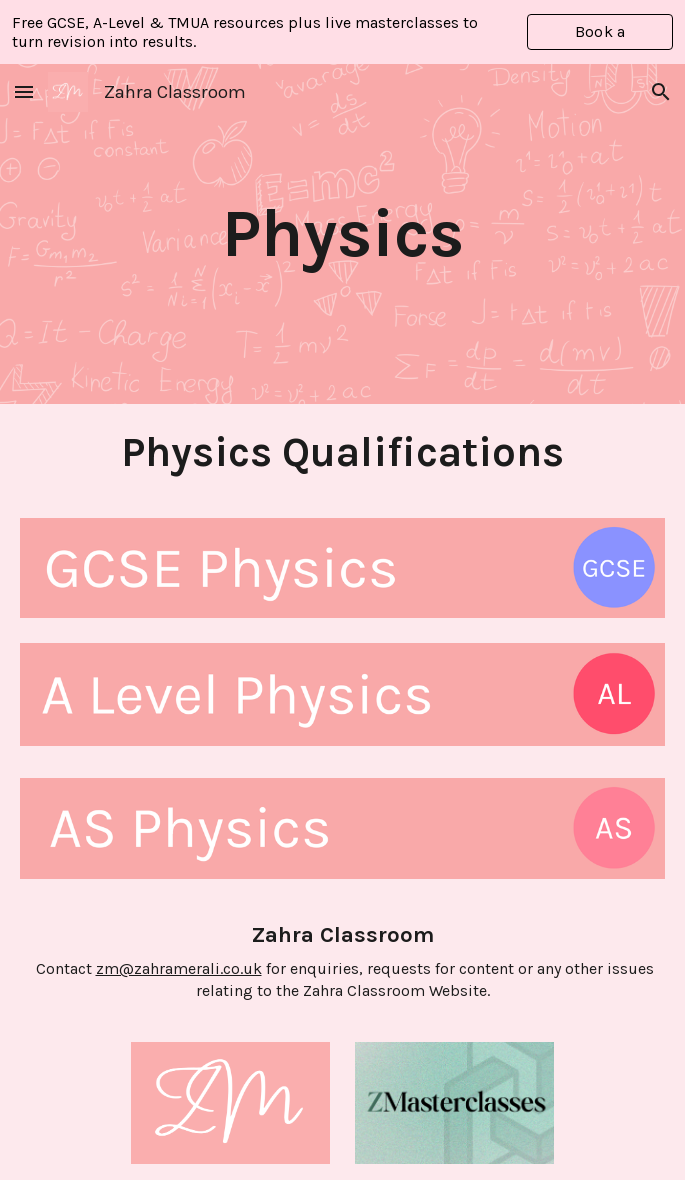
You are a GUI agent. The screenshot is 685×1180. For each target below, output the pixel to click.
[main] (343, 234)
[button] (24, 91)
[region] (342, 32)
